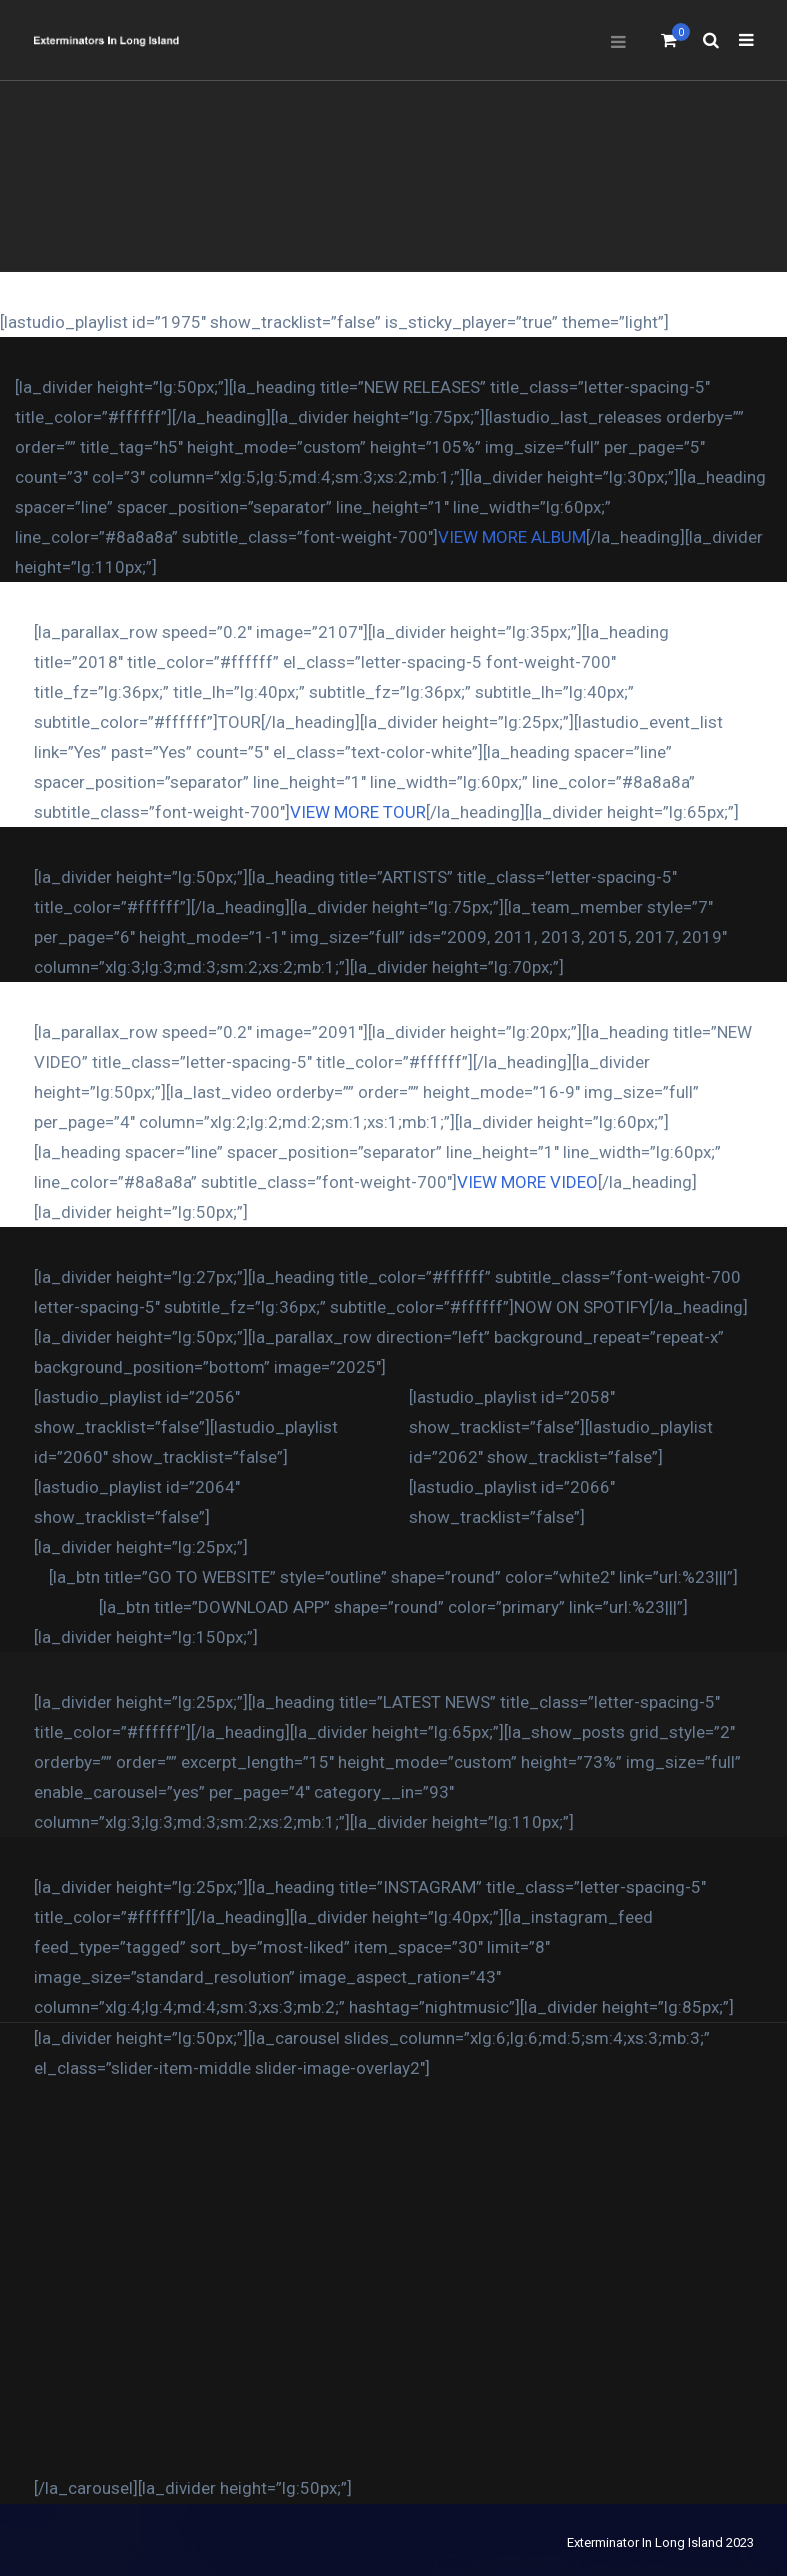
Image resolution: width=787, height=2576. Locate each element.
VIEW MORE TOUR (358, 812)
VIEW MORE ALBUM (512, 537)
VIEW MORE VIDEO (527, 1182)
